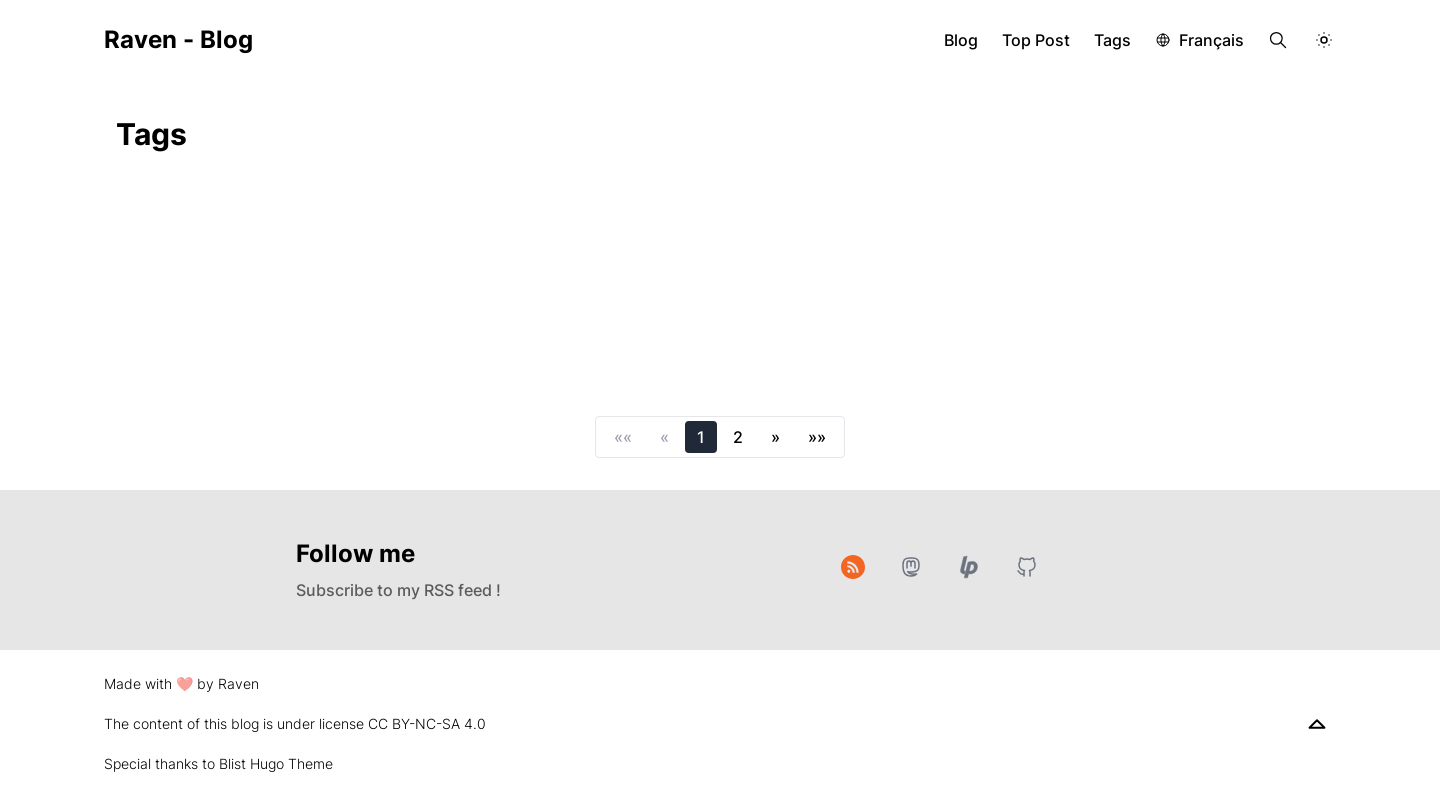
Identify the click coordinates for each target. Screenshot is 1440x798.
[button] (623, 437)
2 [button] (738, 437)
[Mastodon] (911, 567)
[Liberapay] (969, 567)
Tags (1112, 40)
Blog (961, 40)
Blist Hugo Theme (276, 763)
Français (1211, 40)
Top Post (1036, 40)
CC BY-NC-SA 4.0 (427, 723)
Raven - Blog (178, 39)
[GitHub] (1027, 567)
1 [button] (701, 437)
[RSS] (853, 567)
